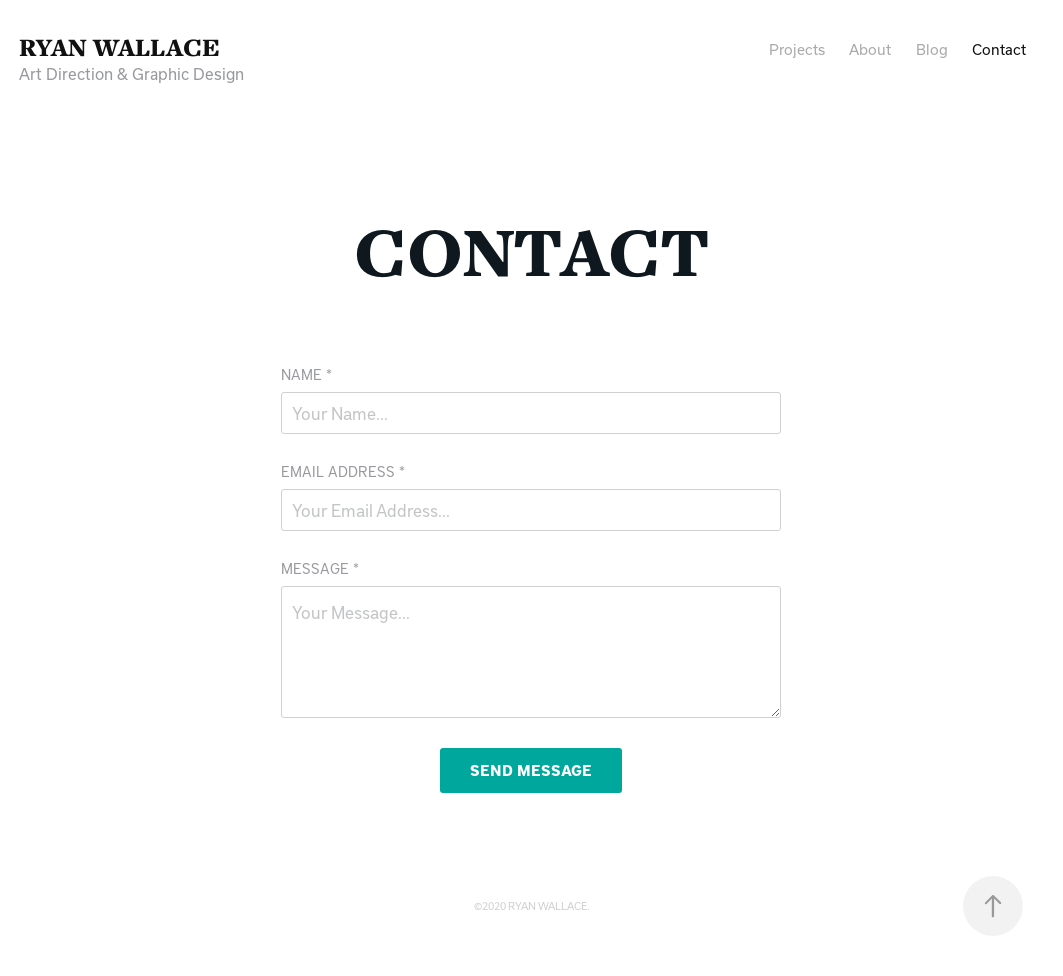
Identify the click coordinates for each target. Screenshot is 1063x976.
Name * (306, 374)
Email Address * (343, 471)
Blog (932, 49)
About (870, 49)
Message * (320, 568)
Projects (797, 49)
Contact (999, 49)
